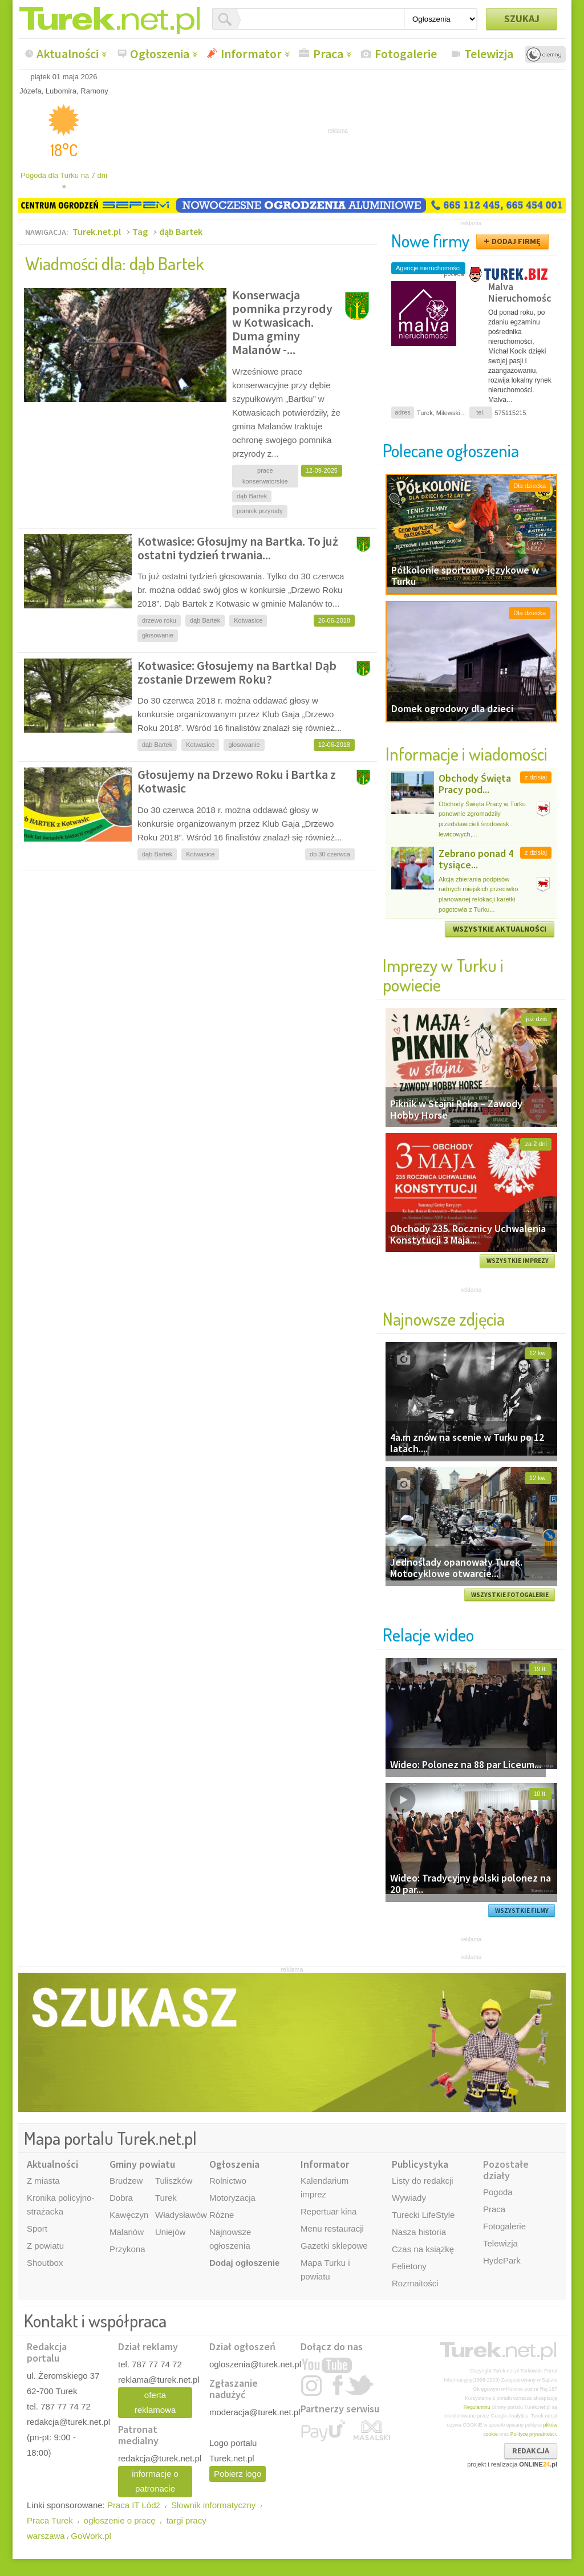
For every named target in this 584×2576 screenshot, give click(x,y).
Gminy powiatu (142, 2164)
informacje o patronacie (155, 2481)
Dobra (121, 2198)
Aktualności (67, 54)
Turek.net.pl (96, 231)
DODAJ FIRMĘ (516, 241)
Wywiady (409, 2198)
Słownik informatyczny (213, 2505)
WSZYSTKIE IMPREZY (517, 1261)
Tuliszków (173, 2180)
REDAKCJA (530, 2450)
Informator (251, 54)
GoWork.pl (91, 2536)
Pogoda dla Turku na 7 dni (64, 181)
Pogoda (498, 2192)
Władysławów (181, 2215)
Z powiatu (45, 2245)
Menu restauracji (332, 2228)
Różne (221, 2215)
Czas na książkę (423, 2249)
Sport (37, 2228)
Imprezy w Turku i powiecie (443, 975)
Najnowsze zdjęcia (444, 1318)
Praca (328, 54)
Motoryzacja (232, 2198)
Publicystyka (420, 2164)
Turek (166, 2198)
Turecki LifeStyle (423, 2215)
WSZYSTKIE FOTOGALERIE (510, 1595)
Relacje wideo (428, 1634)
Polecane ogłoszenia (451, 450)
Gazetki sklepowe (334, 2245)
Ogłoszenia (159, 54)
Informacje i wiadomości (467, 753)
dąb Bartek (180, 231)
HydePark (502, 2260)
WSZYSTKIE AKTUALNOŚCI (499, 929)
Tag (140, 231)
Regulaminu (477, 2407)
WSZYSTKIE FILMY (522, 1911)
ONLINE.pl (538, 2464)
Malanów (127, 2232)
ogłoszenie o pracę (120, 2520)
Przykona (127, 2249)
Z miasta (43, 2180)
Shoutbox (45, 2263)
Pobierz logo (237, 2474)
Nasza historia (419, 2232)
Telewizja (488, 54)
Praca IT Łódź (133, 2505)
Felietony (409, 2266)
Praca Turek (50, 2520)
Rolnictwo (227, 2180)
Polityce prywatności (533, 2434)
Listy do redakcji (422, 2180)
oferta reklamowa (155, 2402)
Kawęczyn (129, 2215)
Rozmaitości (415, 2283)
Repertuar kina (328, 2211)
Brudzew (126, 2180)
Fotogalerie (406, 54)
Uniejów (170, 2232)
